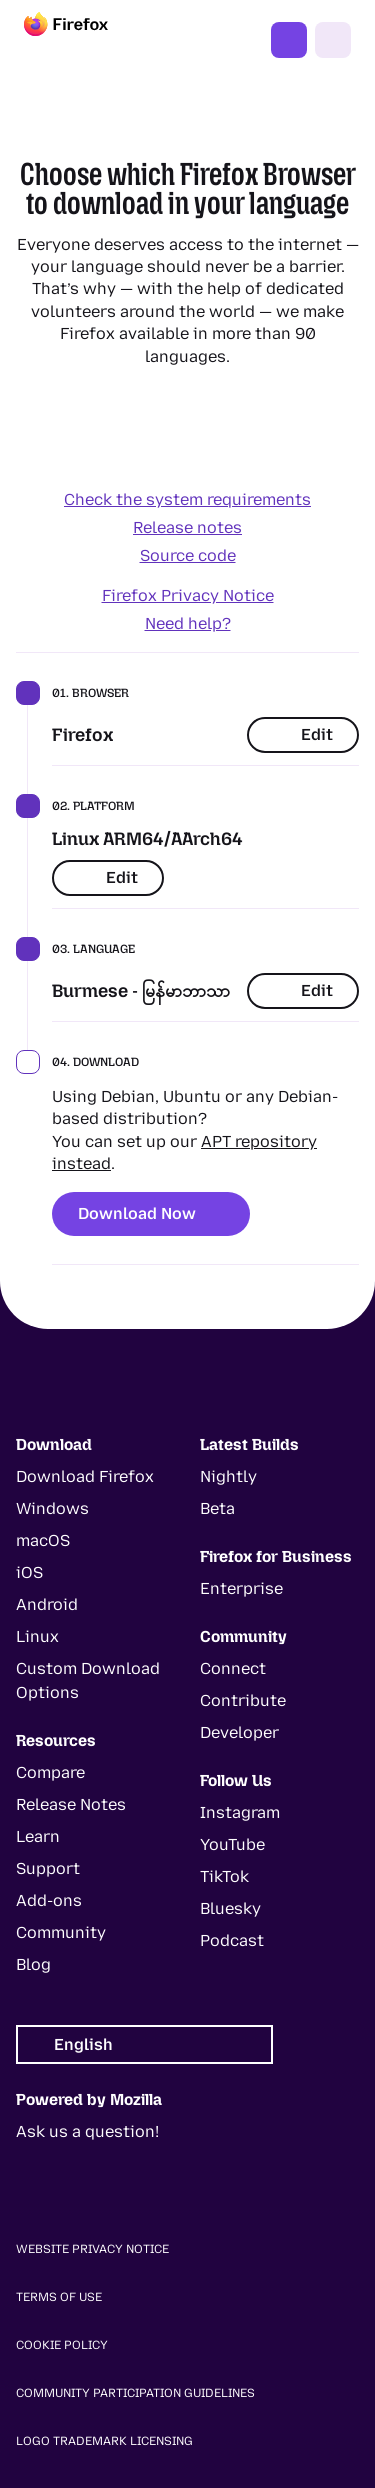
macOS (43, 1540)
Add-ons (49, 1900)
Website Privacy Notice (92, 2249)
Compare (50, 1772)
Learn (38, 1836)
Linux (37, 1636)
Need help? (188, 623)
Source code (188, 555)
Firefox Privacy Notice (188, 595)
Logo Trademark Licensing (104, 2441)
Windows (52, 1508)
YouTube (232, 1844)
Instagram (240, 1812)
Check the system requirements (187, 499)
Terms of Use (59, 2297)
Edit (303, 734)
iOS (29, 1572)
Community (61, 1932)
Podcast (232, 1940)
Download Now (151, 1213)
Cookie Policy (62, 2345)
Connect (233, 1668)
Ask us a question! (87, 2131)
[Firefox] (84, 40)
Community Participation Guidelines (135, 2393)
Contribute (243, 1700)
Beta (217, 1508)
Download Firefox (85, 1476)
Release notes (187, 527)
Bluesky (230, 1908)
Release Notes (71, 1804)
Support (48, 1868)
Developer (239, 1732)
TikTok (224, 1876)
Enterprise (241, 1588)
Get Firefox (289, 40)
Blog (33, 1964)
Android (47, 1604)
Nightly (228, 1476)
